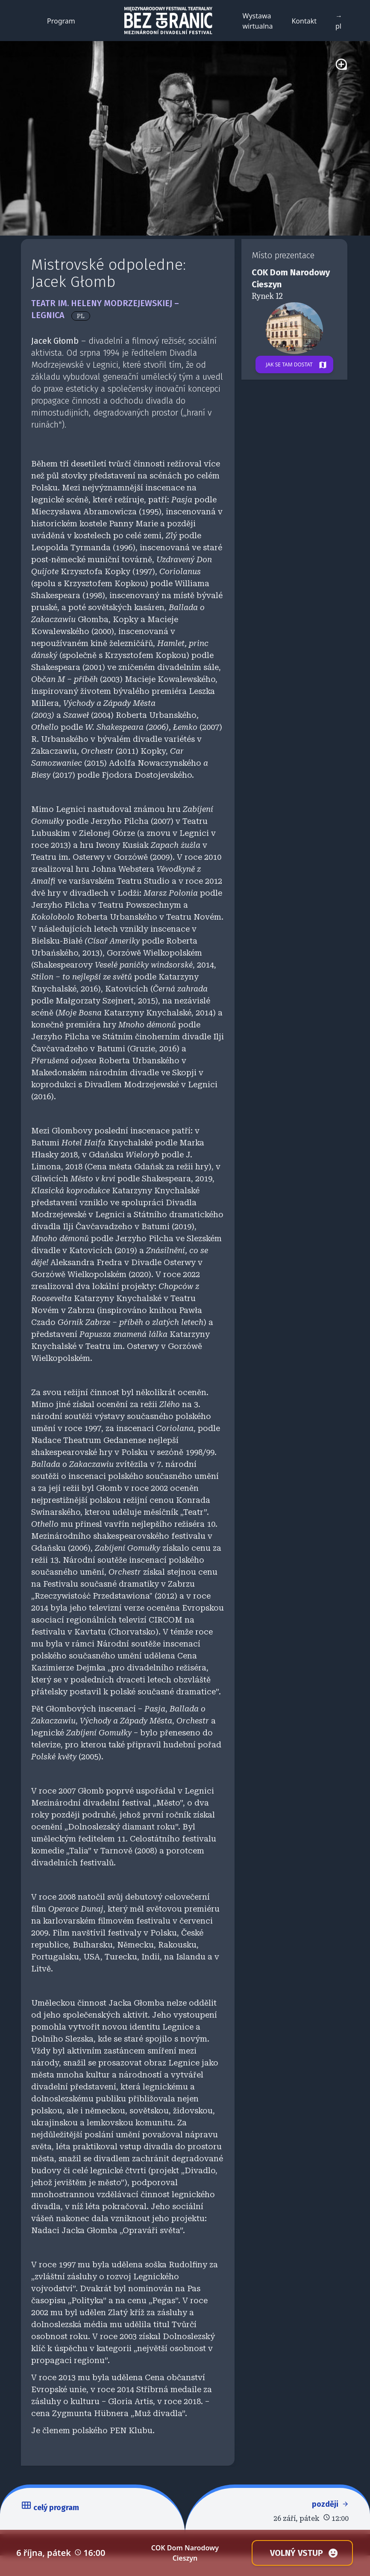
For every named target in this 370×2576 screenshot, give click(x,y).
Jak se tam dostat (299, 365)
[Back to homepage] (168, 20)
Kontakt (304, 21)
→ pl (338, 21)
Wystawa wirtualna (258, 21)
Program (61, 21)
